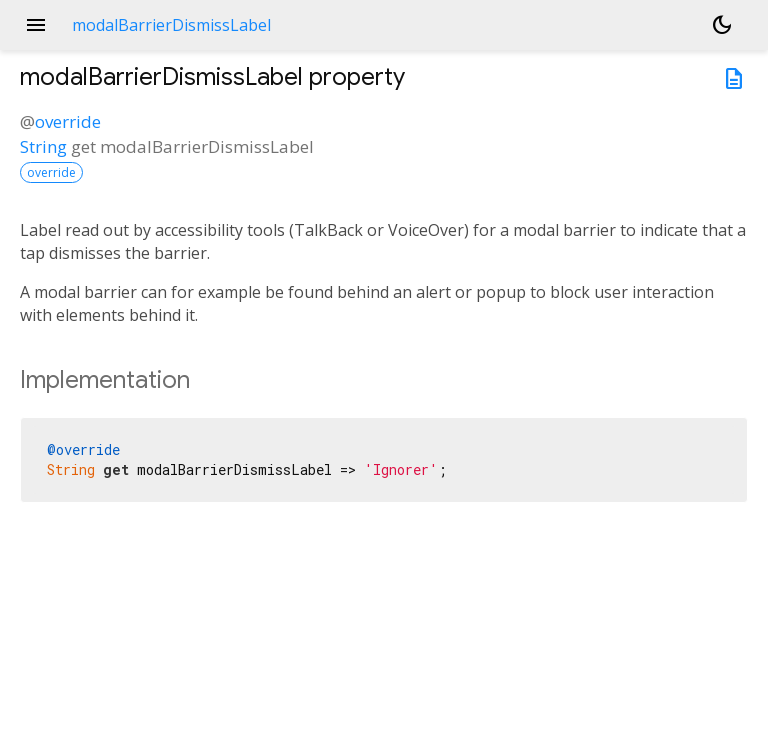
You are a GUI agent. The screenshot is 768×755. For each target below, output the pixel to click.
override (68, 121)
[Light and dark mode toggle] (722, 25)
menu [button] (36, 25)
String (43, 146)
